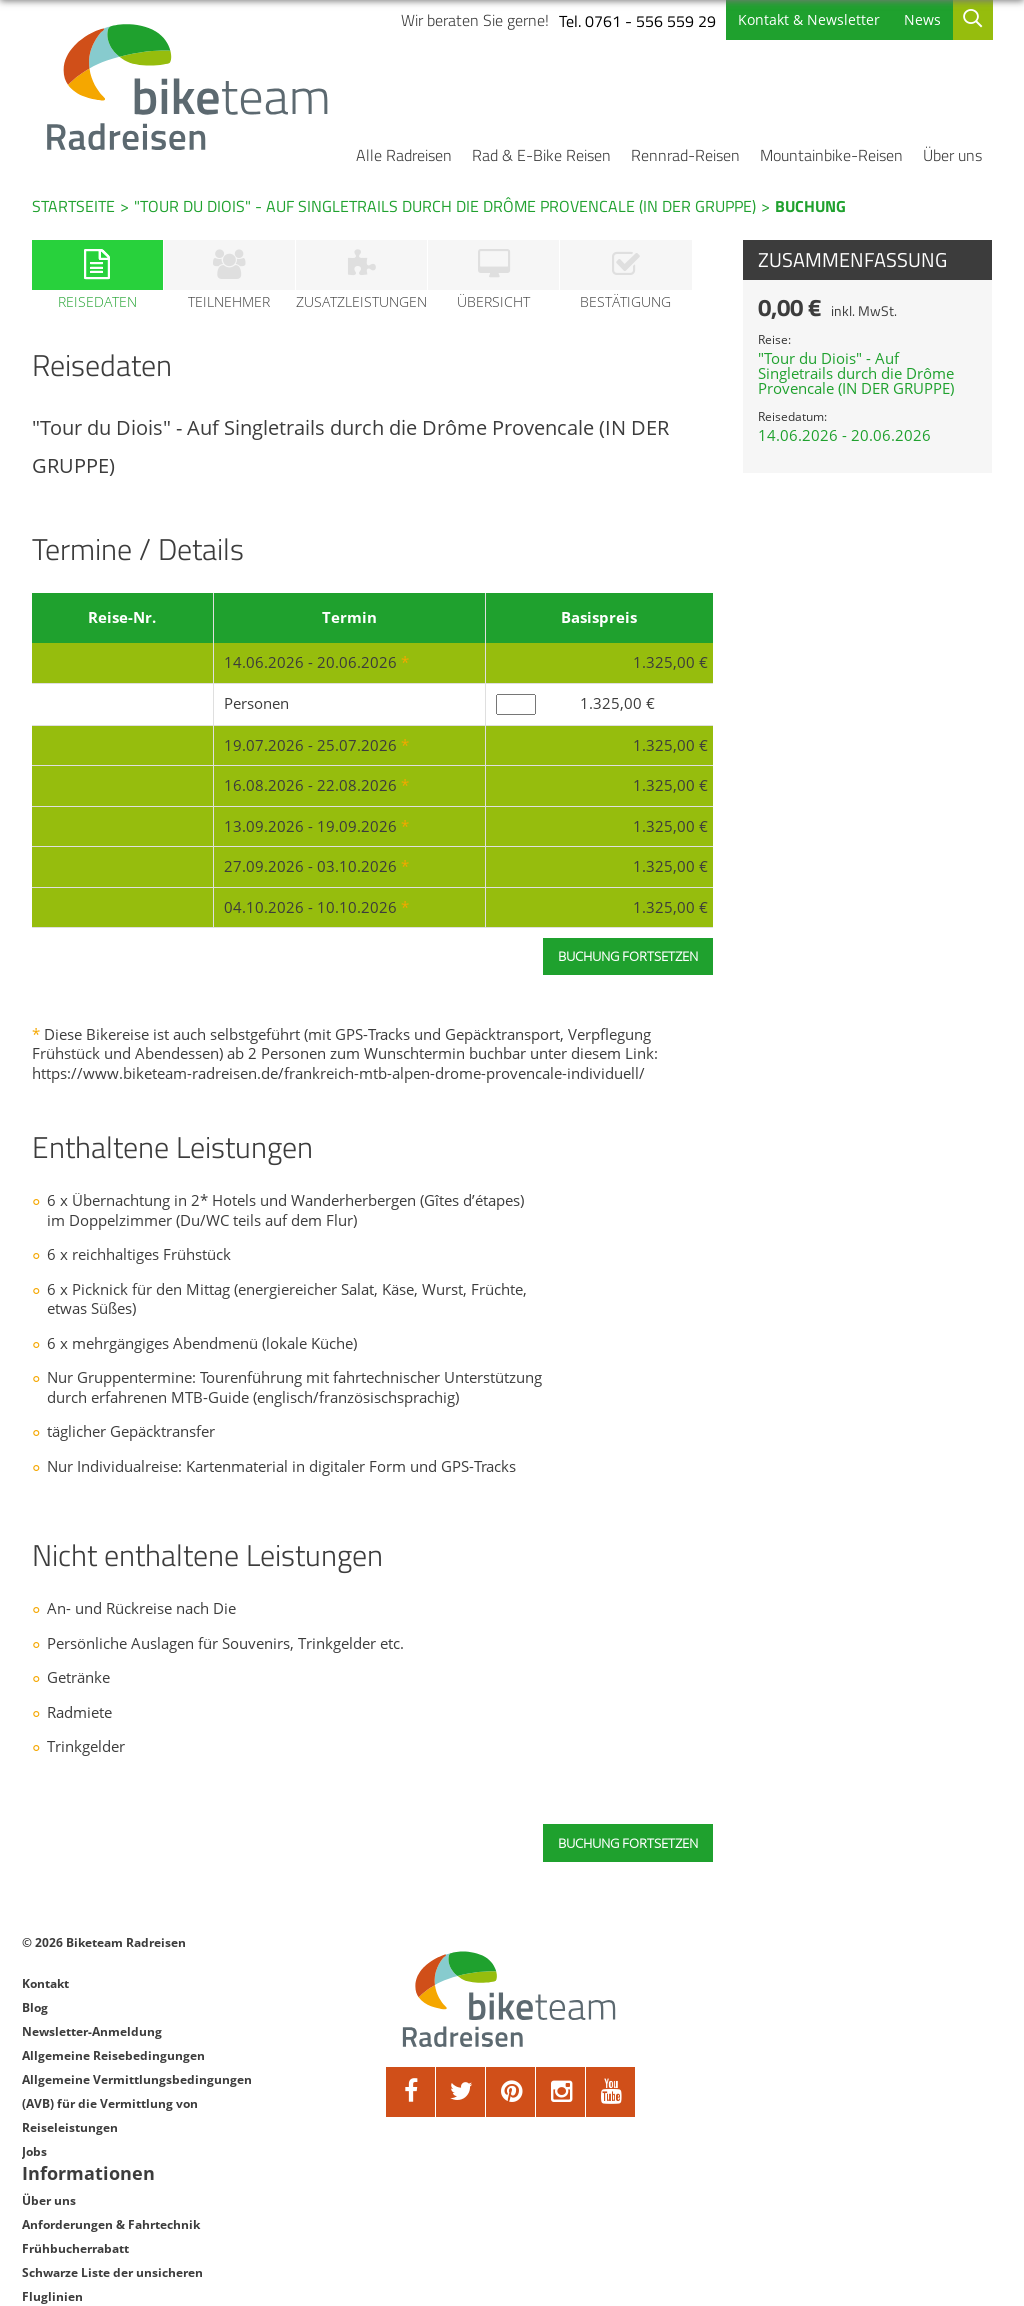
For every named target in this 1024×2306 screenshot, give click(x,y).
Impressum (784, 2116)
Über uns (952, 155)
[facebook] (407, 2094)
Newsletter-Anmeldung (92, 2033)
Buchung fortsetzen (627, 1845)
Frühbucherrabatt (803, 2020)
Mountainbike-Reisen (831, 155)
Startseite (73, 206)
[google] (557, 2094)
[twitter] (457, 2094)
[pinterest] (507, 2094)
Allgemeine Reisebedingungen (113, 2057)
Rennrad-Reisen (685, 155)
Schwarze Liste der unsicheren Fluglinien (840, 2056)
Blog (35, 2009)
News (921, 19)
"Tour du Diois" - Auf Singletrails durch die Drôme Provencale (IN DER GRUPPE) (445, 206)
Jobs (34, 2153)
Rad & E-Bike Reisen (541, 155)
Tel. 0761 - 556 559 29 (636, 21)
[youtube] (607, 2094)
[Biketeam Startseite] (191, 87)
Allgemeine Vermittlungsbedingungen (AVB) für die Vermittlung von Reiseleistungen (137, 2105)
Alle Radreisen (404, 155)
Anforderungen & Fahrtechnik (839, 1996)
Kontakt (45, 1985)
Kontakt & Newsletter (808, 19)
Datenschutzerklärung (816, 2092)
